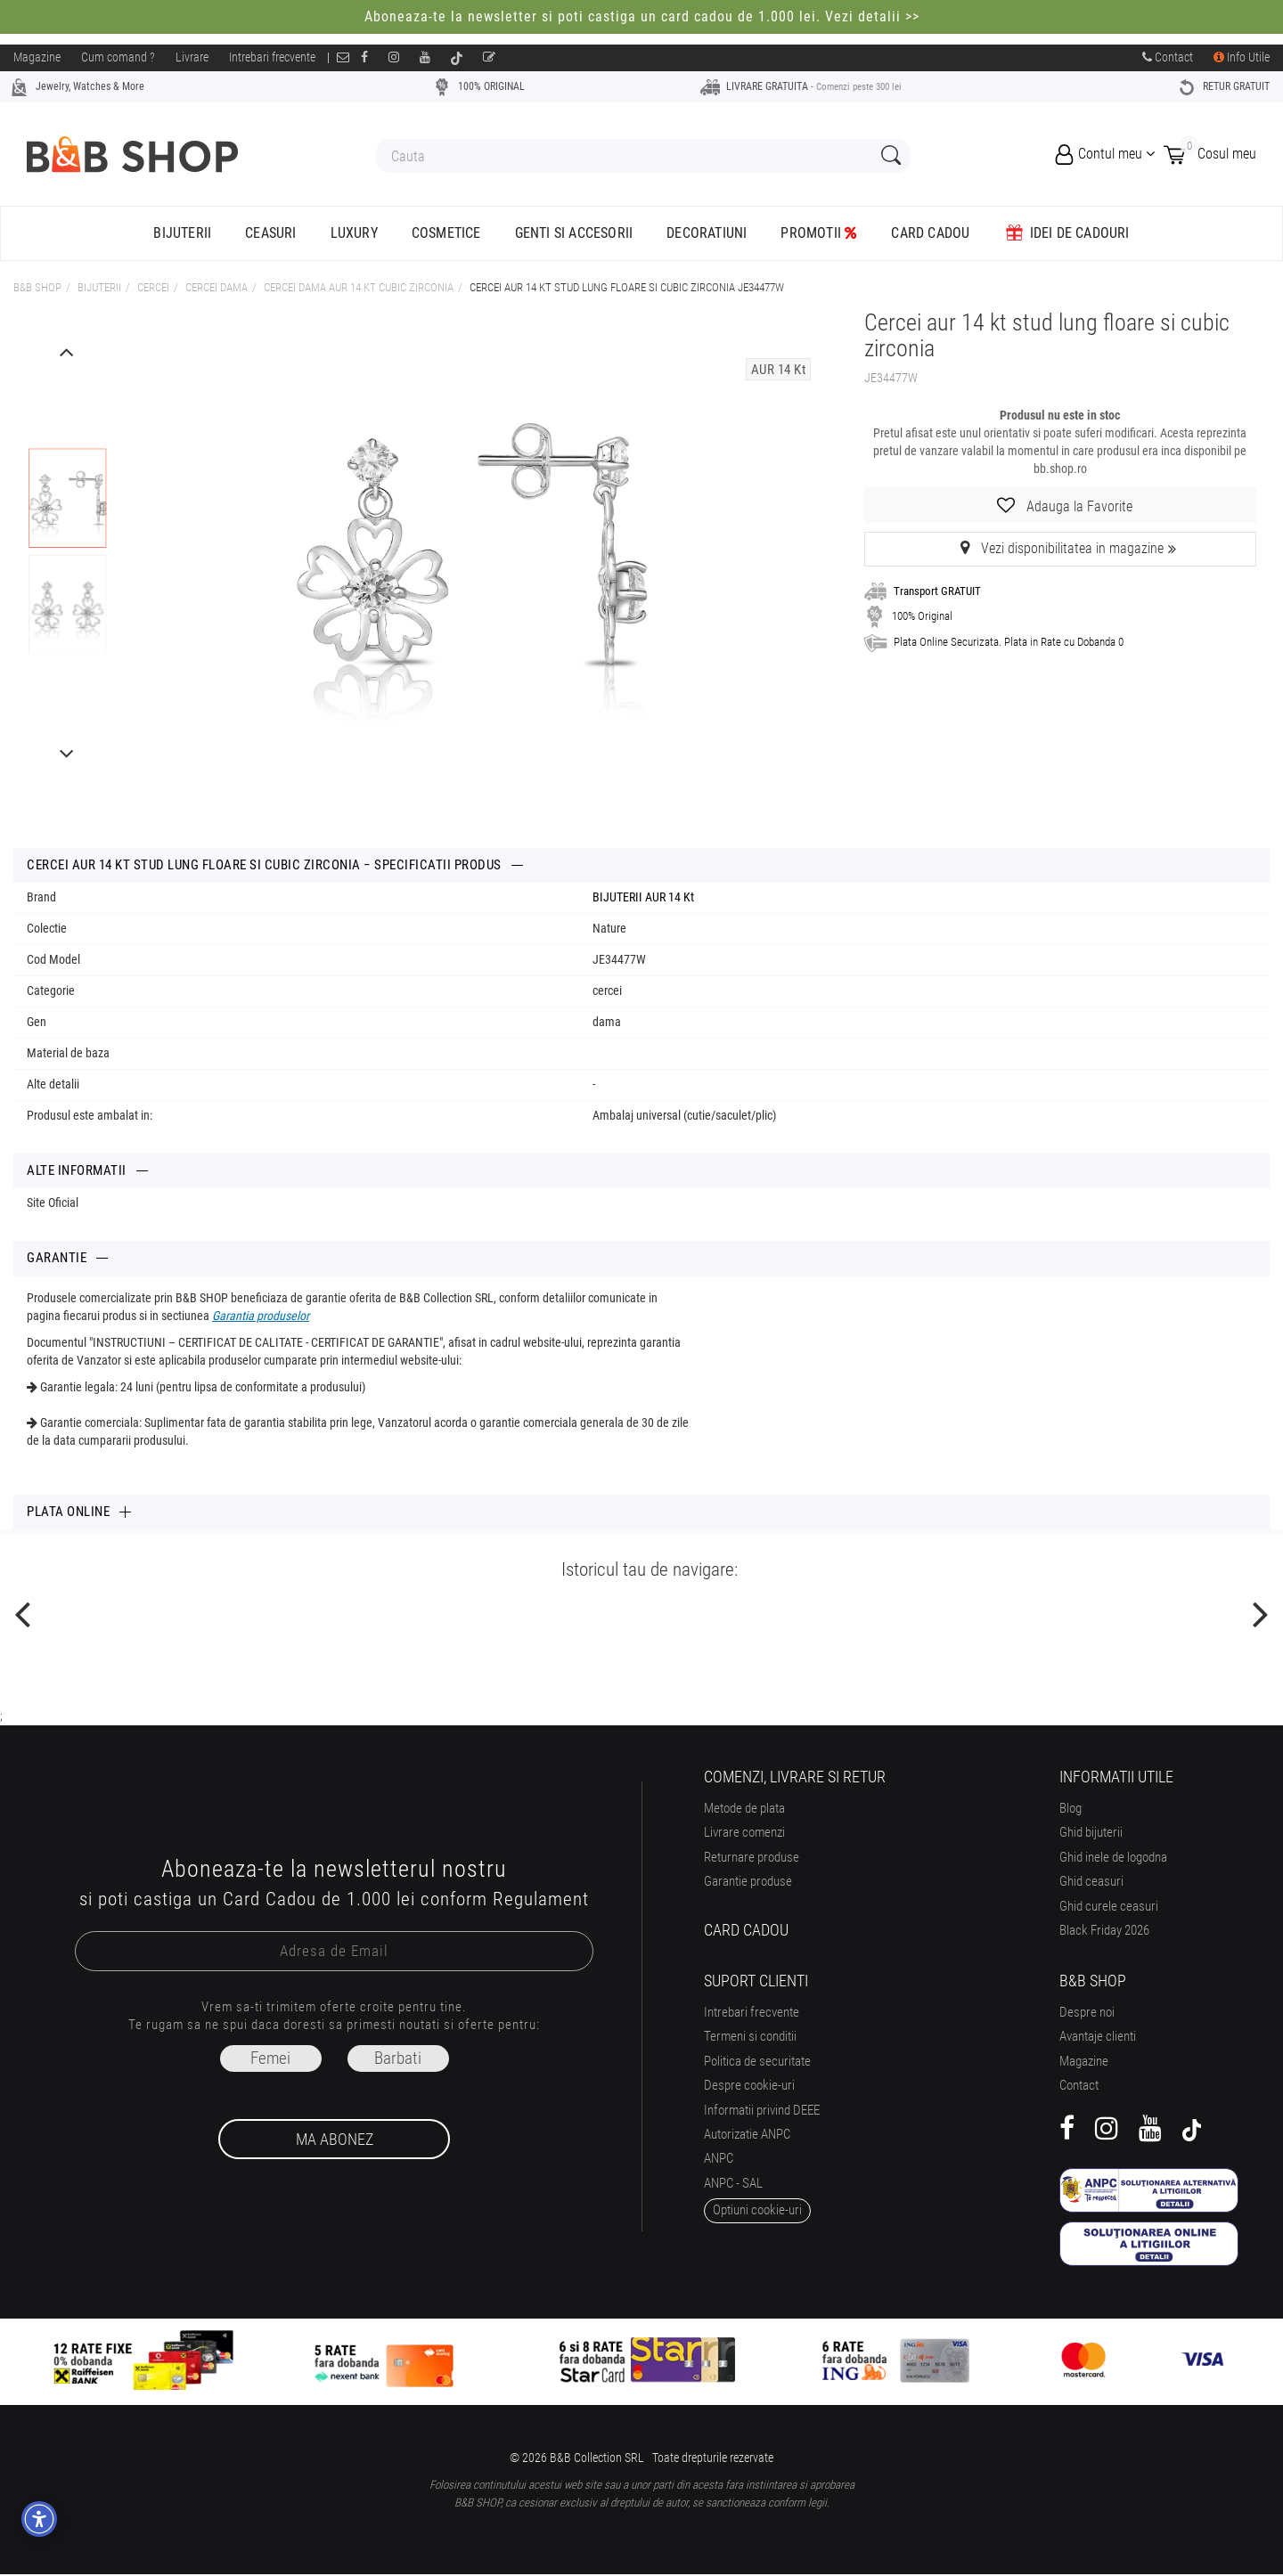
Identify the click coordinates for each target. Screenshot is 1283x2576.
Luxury (354, 232)
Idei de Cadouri (1066, 232)
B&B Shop (37, 287)
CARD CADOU (930, 232)
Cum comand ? (118, 57)
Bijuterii (182, 232)
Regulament (541, 1899)
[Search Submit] (888, 156)
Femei (270, 2058)
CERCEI (153, 287)
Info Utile (1242, 57)
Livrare (192, 57)
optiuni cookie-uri (757, 2210)
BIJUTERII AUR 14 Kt (643, 897)
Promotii (818, 232)
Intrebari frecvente (272, 57)
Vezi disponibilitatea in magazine (1060, 548)
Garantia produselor (260, 1315)
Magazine (37, 57)
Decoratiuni (706, 232)
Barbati (397, 2058)
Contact (1167, 57)
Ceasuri (270, 232)
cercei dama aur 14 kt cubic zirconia (359, 287)
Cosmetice (446, 232)
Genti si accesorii (574, 232)
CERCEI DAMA (216, 287)
